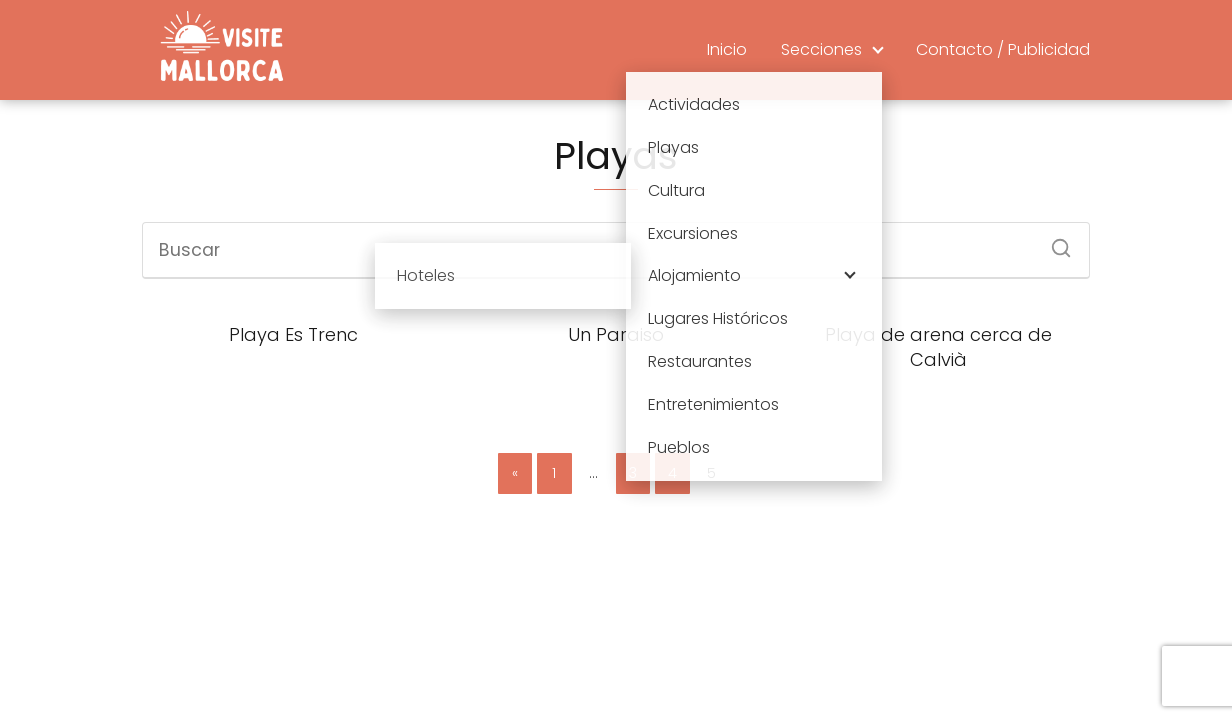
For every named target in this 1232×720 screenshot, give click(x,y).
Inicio (727, 49)
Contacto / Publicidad (1003, 49)
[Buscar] (1054, 242)
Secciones (821, 49)
